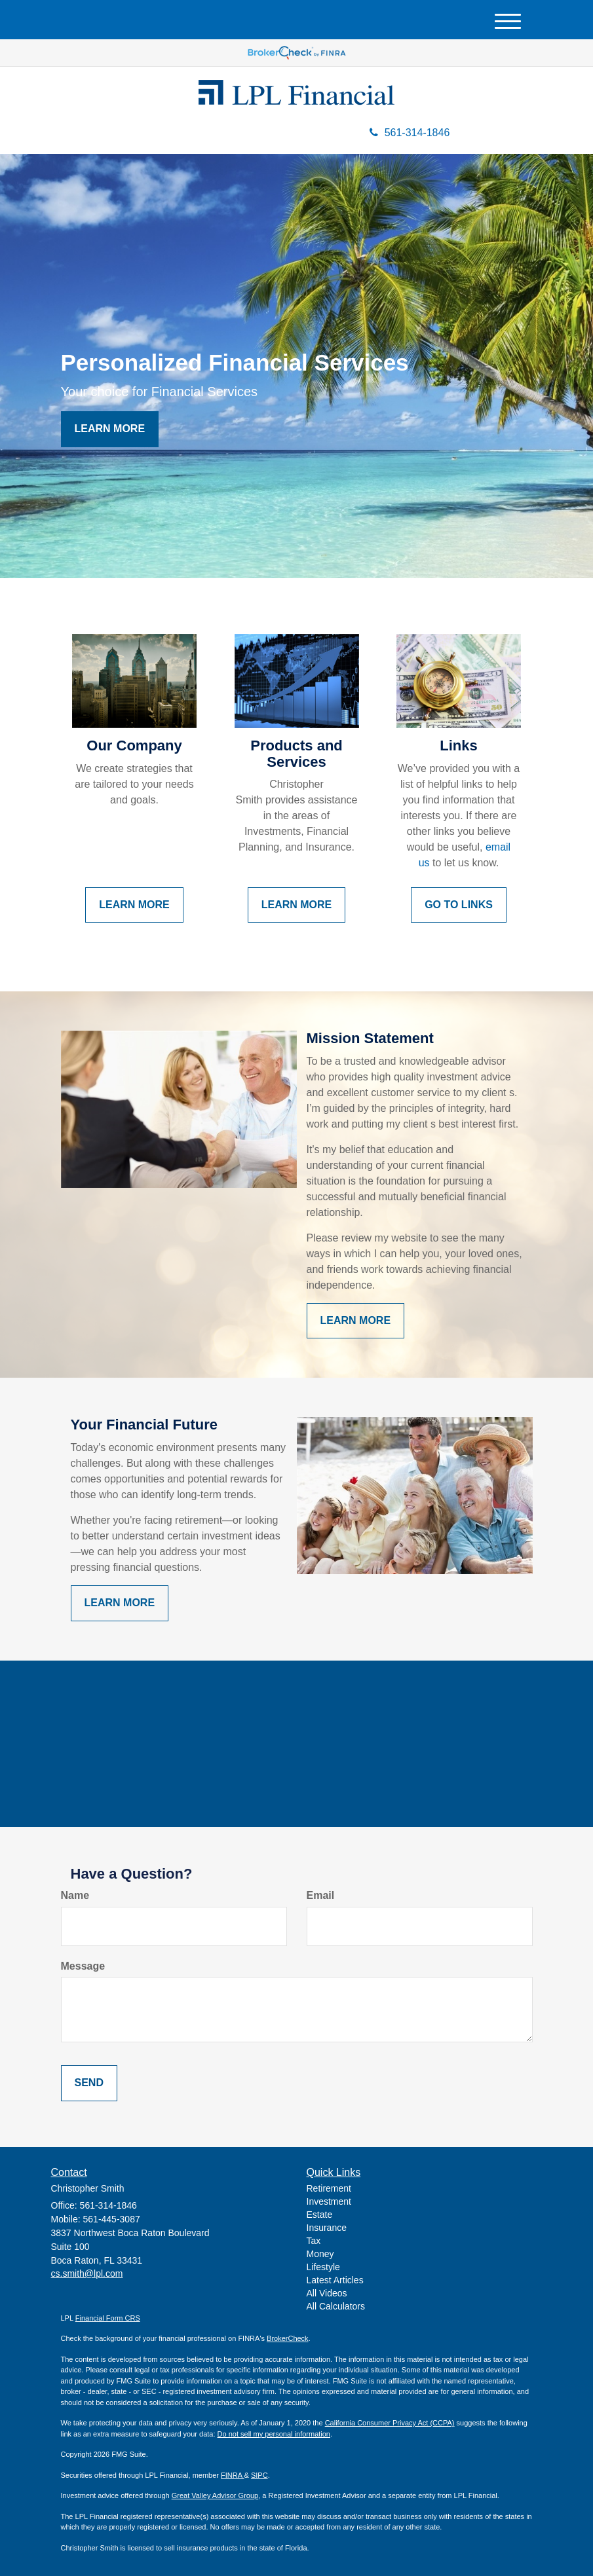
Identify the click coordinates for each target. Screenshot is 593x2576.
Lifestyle (323, 2267)
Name (75, 1895)
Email (321, 1895)
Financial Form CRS (107, 2318)
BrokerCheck (288, 2338)
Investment (329, 2201)
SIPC (259, 2475)
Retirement (329, 2188)
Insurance (327, 2227)
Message (83, 1966)
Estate (320, 2214)
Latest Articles (335, 2280)
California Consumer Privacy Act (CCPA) (390, 2423)
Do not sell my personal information (274, 2434)
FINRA (232, 2475)
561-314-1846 (410, 132)
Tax (314, 2241)
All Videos (327, 2293)
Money (320, 2254)
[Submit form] (89, 2083)
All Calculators (336, 2306)
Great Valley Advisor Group (215, 2495)
